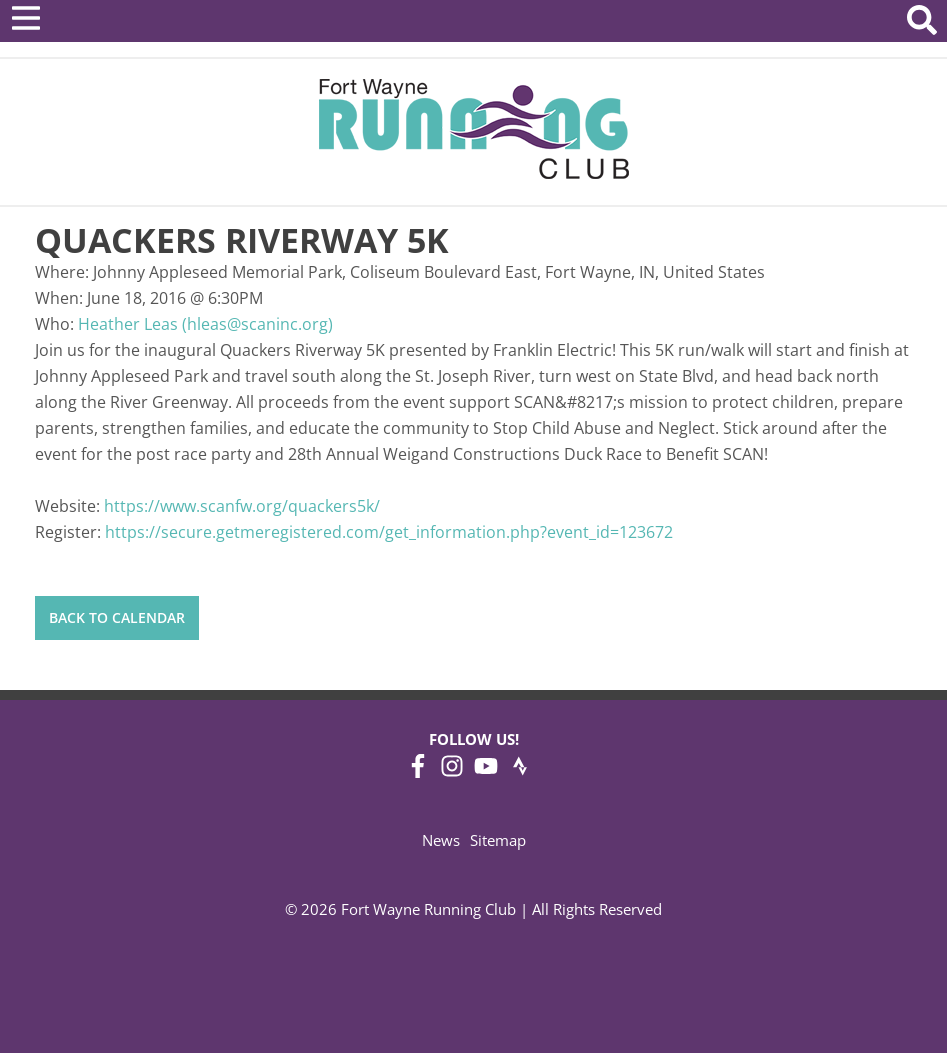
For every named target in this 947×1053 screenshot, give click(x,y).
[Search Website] (922, 23)
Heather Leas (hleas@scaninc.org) (205, 324)
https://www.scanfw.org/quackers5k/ (242, 506)
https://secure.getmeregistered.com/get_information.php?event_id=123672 (389, 532)
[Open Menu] (26, 18)
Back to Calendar (117, 617)
